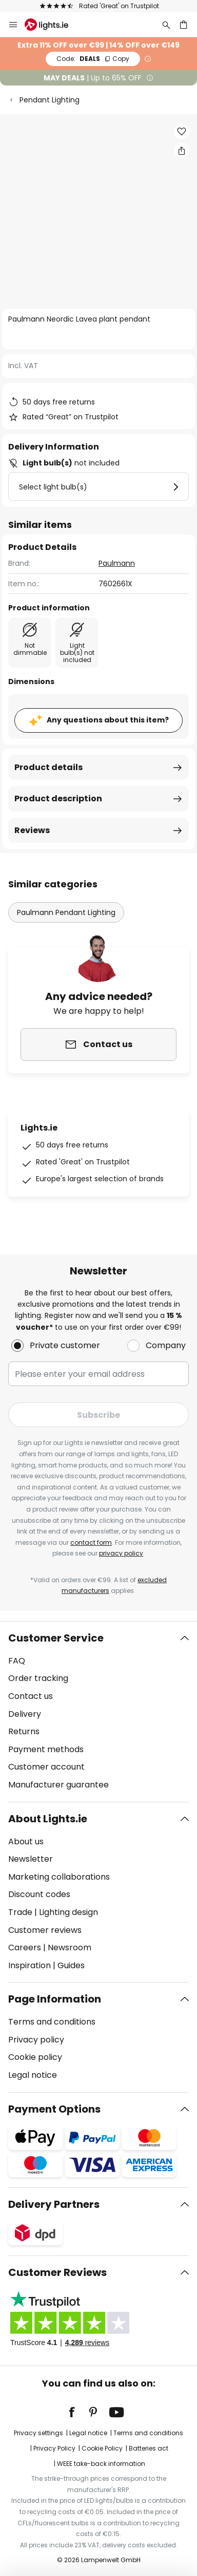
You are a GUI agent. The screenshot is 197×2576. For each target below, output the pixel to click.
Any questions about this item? (108, 720)
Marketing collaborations (59, 1877)
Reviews (32, 830)
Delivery (24, 1714)
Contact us (30, 1696)
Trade (20, 1912)
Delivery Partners (54, 2204)
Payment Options (54, 2109)
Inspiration (29, 1965)
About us (26, 1841)
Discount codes (39, 1894)
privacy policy (121, 1553)
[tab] (98, 1712)
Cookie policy (35, 2057)
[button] (181, 131)
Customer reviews (45, 1930)
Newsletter (30, 1859)
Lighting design (68, 1912)
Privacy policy (36, 2040)
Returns (24, 1731)
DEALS (92, 58)
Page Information (54, 1999)
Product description (58, 798)
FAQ (16, 1661)
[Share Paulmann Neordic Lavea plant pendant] (181, 150)
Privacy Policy (54, 2448)
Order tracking (38, 1678)
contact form (91, 1542)
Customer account (46, 1767)
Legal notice (32, 2075)
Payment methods (46, 1749)
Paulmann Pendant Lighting (66, 912)
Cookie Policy (102, 2448)
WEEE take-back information (101, 2463)
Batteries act (148, 2448)
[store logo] (53, 24)
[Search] (166, 24)
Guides (71, 1965)
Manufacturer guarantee (58, 1785)
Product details (48, 767)
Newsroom (69, 1947)
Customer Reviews (57, 2272)
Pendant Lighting (49, 100)
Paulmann (116, 563)
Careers (24, 1947)
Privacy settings (38, 2433)
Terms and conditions (51, 2022)
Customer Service (56, 1638)
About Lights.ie (47, 1819)
